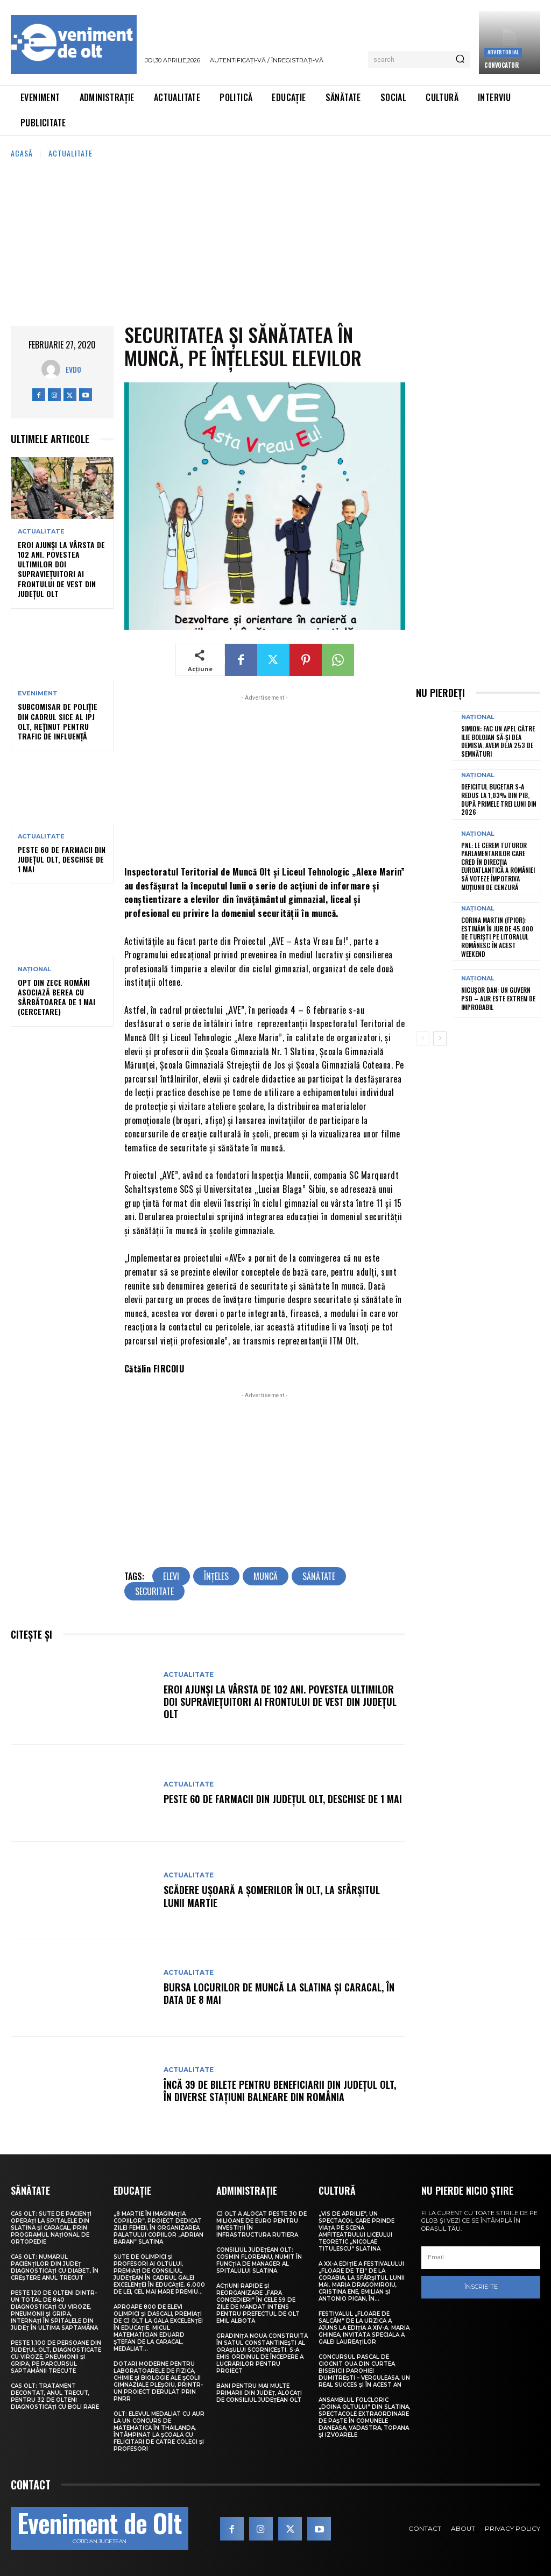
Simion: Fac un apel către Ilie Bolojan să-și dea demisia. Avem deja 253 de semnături (498, 741)
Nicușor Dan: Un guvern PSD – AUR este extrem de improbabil (498, 998)
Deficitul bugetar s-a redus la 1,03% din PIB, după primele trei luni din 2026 (498, 799)
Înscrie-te (481, 2286)
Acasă (22, 153)
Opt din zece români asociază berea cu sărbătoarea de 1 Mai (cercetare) (56, 997)
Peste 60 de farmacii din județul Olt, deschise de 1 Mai (61, 859)
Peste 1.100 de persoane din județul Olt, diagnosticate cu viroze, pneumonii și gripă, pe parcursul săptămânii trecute (56, 2356)
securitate (154, 1591)
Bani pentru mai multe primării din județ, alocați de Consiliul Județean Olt (259, 2392)
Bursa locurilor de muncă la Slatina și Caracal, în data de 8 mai (279, 1993)
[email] (480, 2257)
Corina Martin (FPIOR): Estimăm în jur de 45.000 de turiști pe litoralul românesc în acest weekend (497, 936)
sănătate (318, 1576)
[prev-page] (422, 1038)
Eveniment (38, 693)
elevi (171, 1576)
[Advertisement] (275, 240)
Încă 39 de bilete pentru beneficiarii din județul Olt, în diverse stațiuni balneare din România (280, 2090)
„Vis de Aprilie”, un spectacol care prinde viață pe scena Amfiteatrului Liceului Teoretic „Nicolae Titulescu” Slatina (356, 2231)
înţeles (216, 1576)
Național (34, 969)
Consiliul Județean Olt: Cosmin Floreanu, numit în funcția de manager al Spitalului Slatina (259, 2260)
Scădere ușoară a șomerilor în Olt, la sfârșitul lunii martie (272, 1896)
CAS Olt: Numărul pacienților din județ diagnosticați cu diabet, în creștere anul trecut (54, 2267)
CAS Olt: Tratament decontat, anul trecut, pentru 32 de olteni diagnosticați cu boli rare (55, 2396)
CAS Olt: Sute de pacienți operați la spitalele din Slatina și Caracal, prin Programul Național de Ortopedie (51, 2227)
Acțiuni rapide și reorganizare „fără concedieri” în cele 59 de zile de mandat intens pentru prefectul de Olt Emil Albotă (258, 2303)
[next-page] (440, 1038)
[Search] (460, 59)
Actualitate (70, 153)
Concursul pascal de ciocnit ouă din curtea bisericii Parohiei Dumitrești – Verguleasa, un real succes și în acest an (364, 2370)
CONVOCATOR (501, 65)
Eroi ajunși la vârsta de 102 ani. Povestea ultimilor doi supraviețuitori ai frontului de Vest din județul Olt (61, 569)
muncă (265, 1576)
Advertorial (503, 52)
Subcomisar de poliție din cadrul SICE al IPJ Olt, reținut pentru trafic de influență (57, 721)
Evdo (73, 369)
